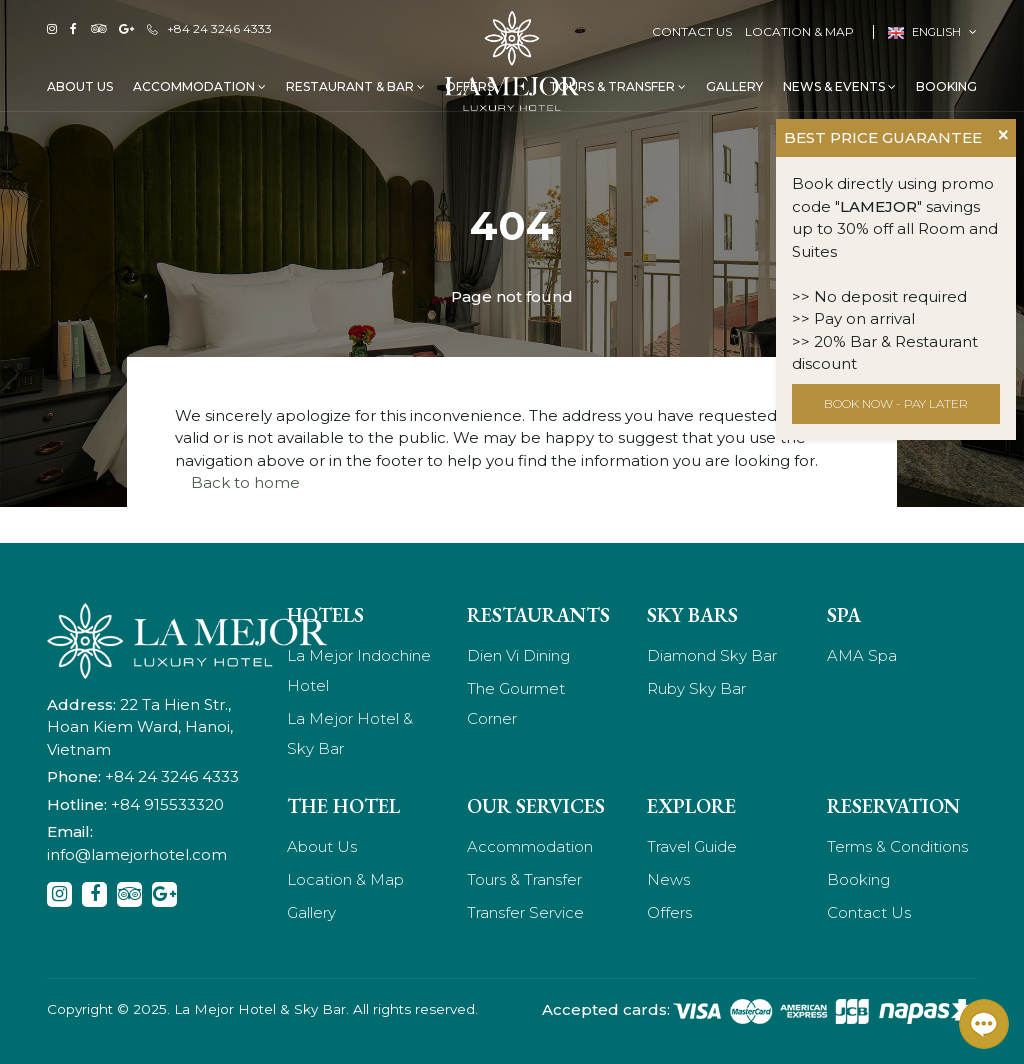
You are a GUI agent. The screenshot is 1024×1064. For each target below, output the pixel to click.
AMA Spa (862, 655)
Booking (946, 86)
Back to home (245, 482)
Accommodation (199, 86)
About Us (80, 86)
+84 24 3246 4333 (209, 28)
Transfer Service (525, 912)
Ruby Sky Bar (696, 688)
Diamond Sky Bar (712, 655)
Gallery (734, 86)
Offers (669, 912)
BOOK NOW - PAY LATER (896, 403)
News (668, 879)
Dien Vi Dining (518, 655)
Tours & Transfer (617, 86)
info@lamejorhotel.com (137, 854)
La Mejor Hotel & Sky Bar (350, 733)
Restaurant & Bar (355, 86)
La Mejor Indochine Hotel (359, 670)
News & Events (839, 86)
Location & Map (799, 31)
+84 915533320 (167, 804)
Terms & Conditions (897, 846)
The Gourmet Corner (516, 703)
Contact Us (692, 31)
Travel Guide (692, 846)
